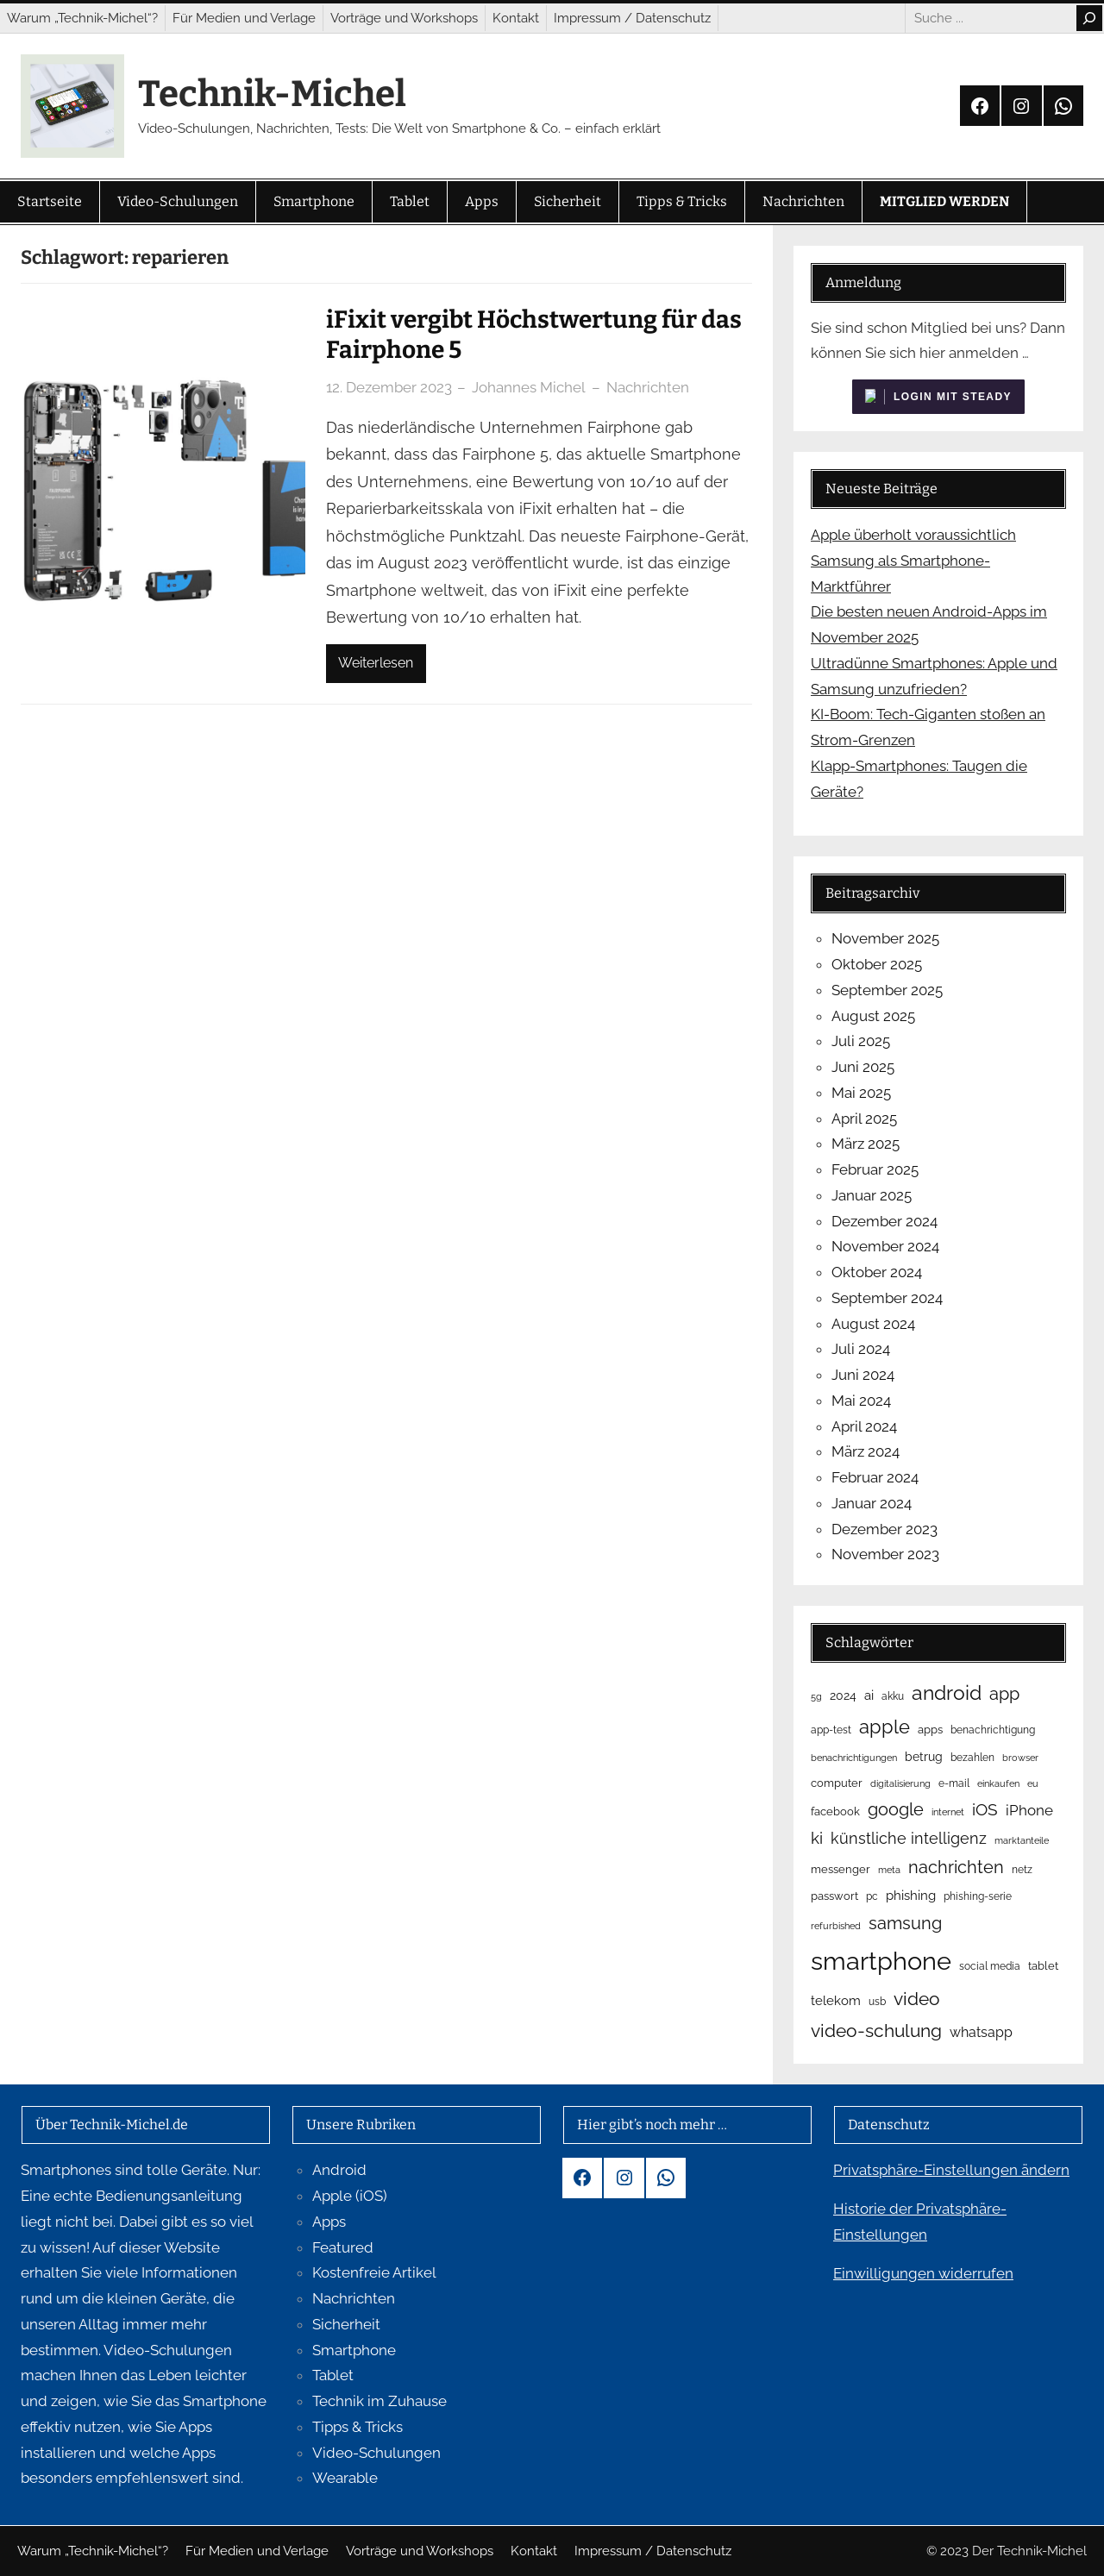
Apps (329, 2221)
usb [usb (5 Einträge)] (877, 2002)
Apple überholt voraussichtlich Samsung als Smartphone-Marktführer (913, 560)
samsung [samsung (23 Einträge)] (905, 1923)
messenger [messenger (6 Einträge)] (840, 1869)
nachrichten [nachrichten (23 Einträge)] (956, 1867)
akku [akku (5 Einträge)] (892, 1696)
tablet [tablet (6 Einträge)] (1043, 1965)
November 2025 (885, 938)
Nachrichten (647, 387)
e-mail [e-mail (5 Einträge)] (953, 1783)
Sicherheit (346, 2324)
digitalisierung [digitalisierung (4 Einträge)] (900, 1783)
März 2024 (865, 1451)
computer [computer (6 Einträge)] (836, 1783)
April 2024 (864, 1426)
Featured (342, 2247)
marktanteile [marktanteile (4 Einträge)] (1021, 1840)
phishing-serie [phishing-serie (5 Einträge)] (978, 1896)
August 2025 (873, 1016)
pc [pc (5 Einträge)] (872, 1896)
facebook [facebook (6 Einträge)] (835, 1811)
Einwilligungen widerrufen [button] (923, 2273)
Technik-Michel (272, 94)
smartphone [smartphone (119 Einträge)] (881, 1961)
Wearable (345, 2477)
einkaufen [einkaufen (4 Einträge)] (998, 1783)
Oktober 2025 (876, 964)
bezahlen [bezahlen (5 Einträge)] (972, 1758)
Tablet (333, 2375)
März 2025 (865, 1143)
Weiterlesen (375, 663)
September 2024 (887, 1298)
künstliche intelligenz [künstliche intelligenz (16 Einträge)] (909, 1838)
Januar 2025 (871, 1195)
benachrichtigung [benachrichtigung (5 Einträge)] (992, 1730)
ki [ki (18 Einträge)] (817, 1838)
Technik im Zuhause (379, 2401)
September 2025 (887, 990)
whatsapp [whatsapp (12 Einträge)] (981, 2032)
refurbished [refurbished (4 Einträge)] (836, 1926)
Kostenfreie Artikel (374, 2272)
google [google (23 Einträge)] (896, 1809)
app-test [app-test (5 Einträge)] (831, 1730)
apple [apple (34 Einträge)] (884, 1726)
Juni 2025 (862, 1066)
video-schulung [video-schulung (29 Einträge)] (876, 2030)
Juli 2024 (860, 1348)
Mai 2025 (861, 1092)
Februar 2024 (875, 1477)
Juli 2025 (860, 1041)
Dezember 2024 (884, 1221)
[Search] (1089, 18)
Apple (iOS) (349, 2195)
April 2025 (864, 1118)
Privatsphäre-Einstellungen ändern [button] (951, 2169)
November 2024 (885, 1246)
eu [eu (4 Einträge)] (1032, 1783)
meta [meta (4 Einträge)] (889, 1870)
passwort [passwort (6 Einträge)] (834, 1896)
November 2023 (885, 1554)
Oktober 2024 (876, 1272)
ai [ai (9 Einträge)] (869, 1695)
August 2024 (873, 1323)
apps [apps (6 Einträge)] (930, 1729)
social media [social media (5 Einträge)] (989, 1966)
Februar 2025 (875, 1169)
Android (339, 2169)
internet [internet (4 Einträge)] (948, 1812)
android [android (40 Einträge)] (947, 1692)
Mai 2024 (861, 1400)
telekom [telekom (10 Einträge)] (836, 2001)
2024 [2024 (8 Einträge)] (843, 1695)
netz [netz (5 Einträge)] (1022, 1870)
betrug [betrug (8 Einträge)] (924, 1757)
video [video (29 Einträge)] (917, 1998)
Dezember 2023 (884, 1529)
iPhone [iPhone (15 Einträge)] (1029, 1810)
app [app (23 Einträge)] (1004, 1693)
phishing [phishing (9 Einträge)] (911, 1895)
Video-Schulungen (376, 2452)
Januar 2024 (871, 1503)
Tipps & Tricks (357, 2426)
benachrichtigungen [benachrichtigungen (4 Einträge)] (854, 1757)
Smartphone (354, 2350)
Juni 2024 (862, 1374)
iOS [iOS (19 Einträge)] (985, 1809)
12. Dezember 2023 (389, 387)
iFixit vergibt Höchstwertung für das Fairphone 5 (534, 334)
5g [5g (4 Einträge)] (816, 1696)
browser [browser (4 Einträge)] (1020, 1757)
